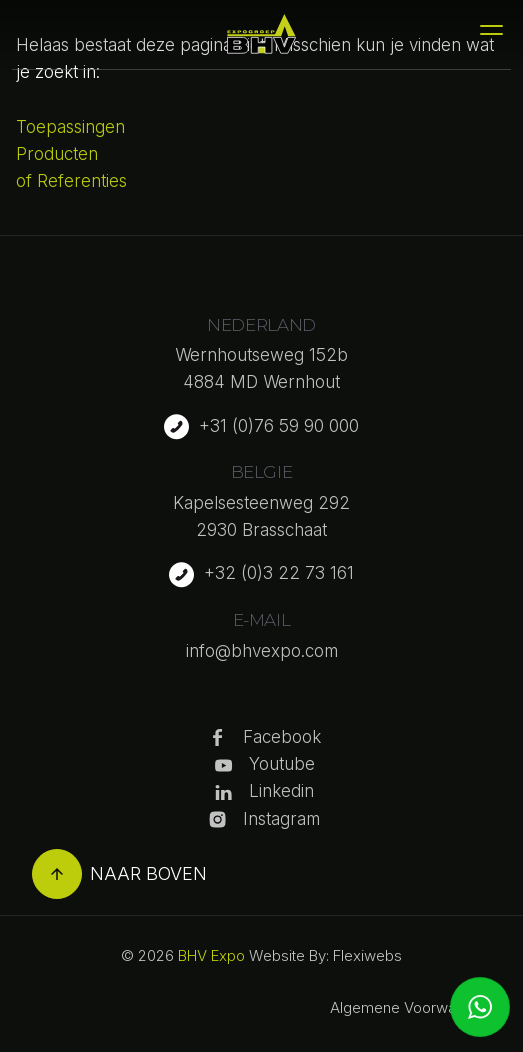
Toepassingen (70, 127)
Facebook (282, 737)
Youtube (282, 764)
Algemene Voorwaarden (412, 1007)
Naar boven (119, 874)
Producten (57, 154)
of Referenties (71, 181)
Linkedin (281, 791)
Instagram (281, 819)
